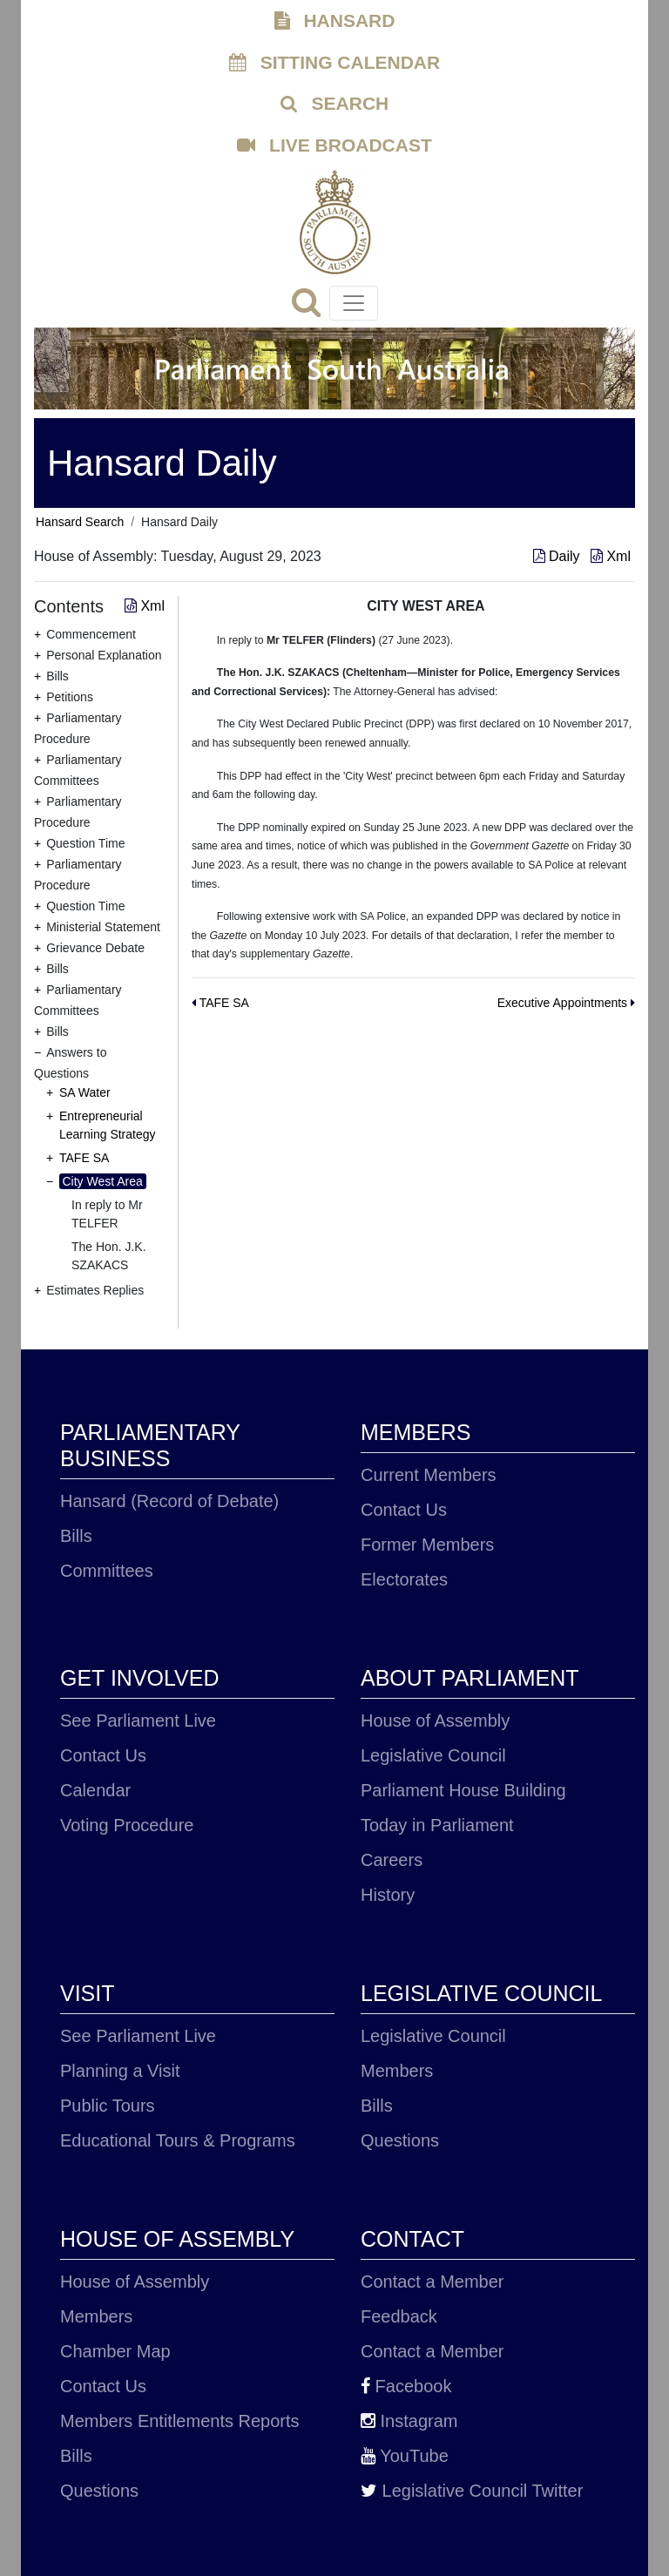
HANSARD (334, 20)
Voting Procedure (126, 1825)
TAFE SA (84, 1158)
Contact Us (404, 1509)
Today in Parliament (437, 1825)
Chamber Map (115, 2351)
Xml (611, 556)
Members (397, 2070)
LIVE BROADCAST (334, 145)
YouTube (405, 2455)
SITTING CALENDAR (334, 62)
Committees (106, 1570)
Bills (76, 1535)
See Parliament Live (138, 1720)
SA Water (85, 1092)
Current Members (429, 1474)
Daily (558, 556)
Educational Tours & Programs (177, 2140)
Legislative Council (433, 1755)
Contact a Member (432, 2281)
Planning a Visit (120, 2070)
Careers (391, 1859)
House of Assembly (435, 1720)
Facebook (406, 2386)
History (388, 1894)
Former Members (427, 1544)
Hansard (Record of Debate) (169, 1501)
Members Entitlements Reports (180, 2421)
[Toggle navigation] (353, 303)
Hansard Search (80, 522)
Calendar (95, 1790)
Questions (400, 2140)
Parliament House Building (463, 1790)
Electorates (404, 1579)
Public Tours (107, 2105)
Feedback (399, 2316)
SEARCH (334, 103)
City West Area (103, 1181)
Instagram (409, 2421)
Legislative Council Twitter (472, 2490)
